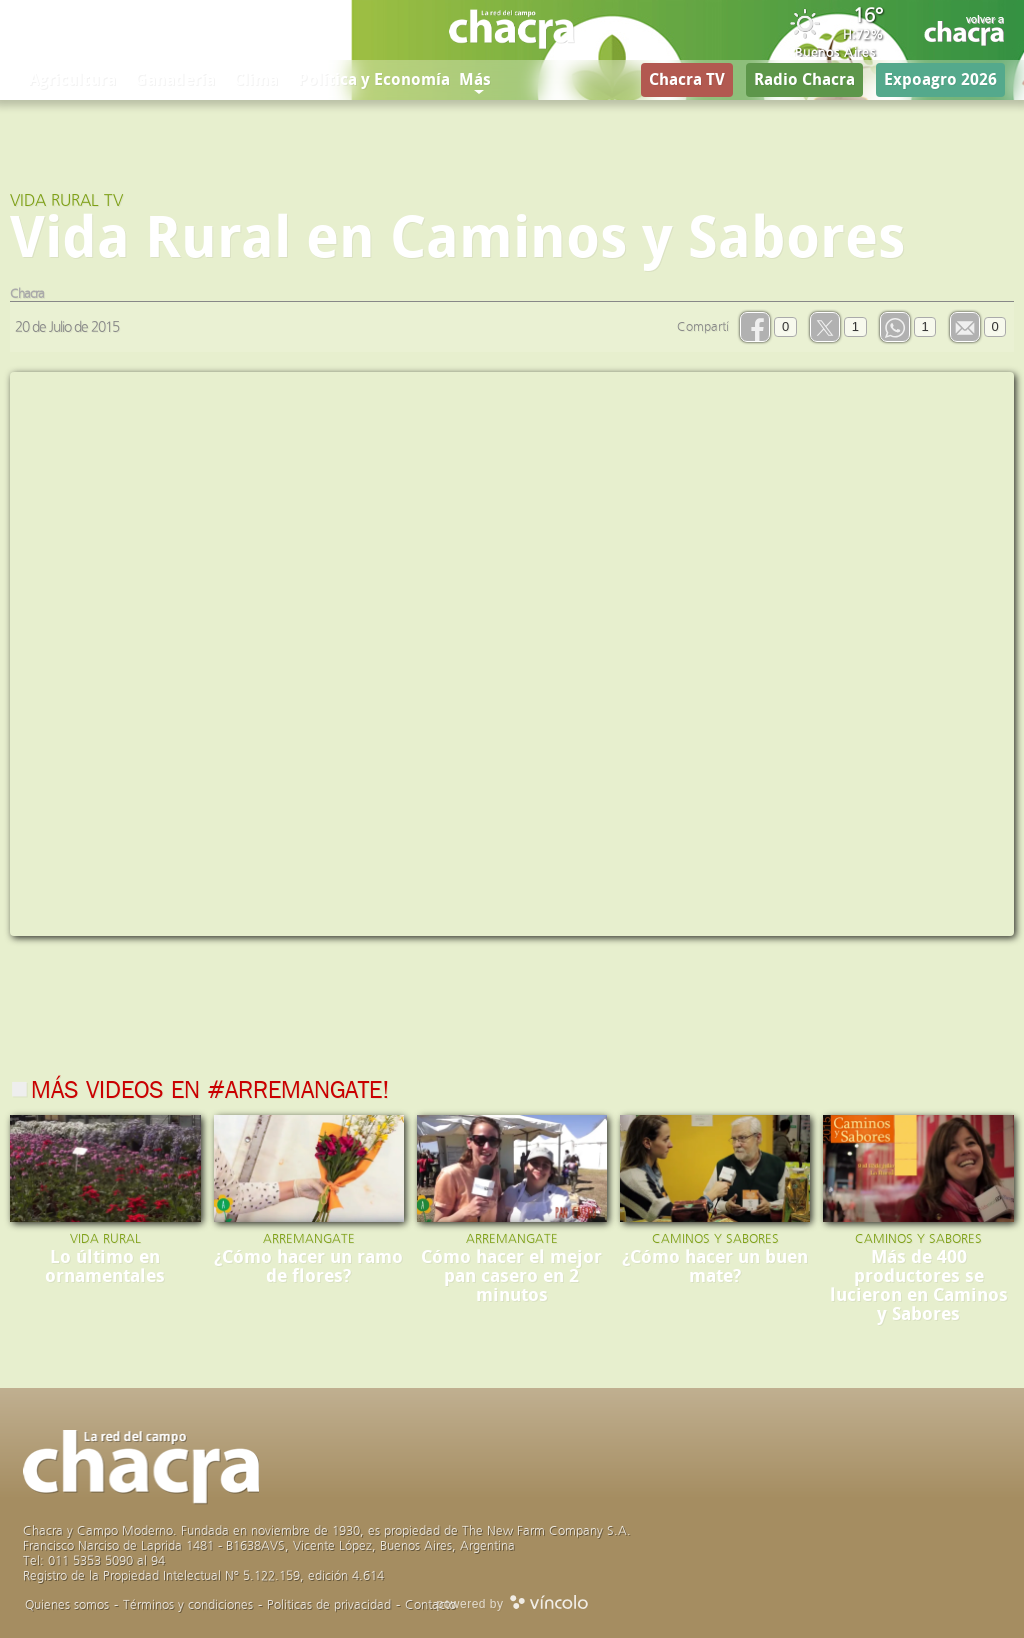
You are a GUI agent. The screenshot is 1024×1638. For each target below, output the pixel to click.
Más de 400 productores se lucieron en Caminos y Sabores (919, 1285)
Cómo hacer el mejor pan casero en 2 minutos (511, 1276)
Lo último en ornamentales (105, 1266)
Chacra (27, 293)
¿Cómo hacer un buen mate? (715, 1266)
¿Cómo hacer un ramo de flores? (308, 1266)
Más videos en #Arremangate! (210, 1092)
